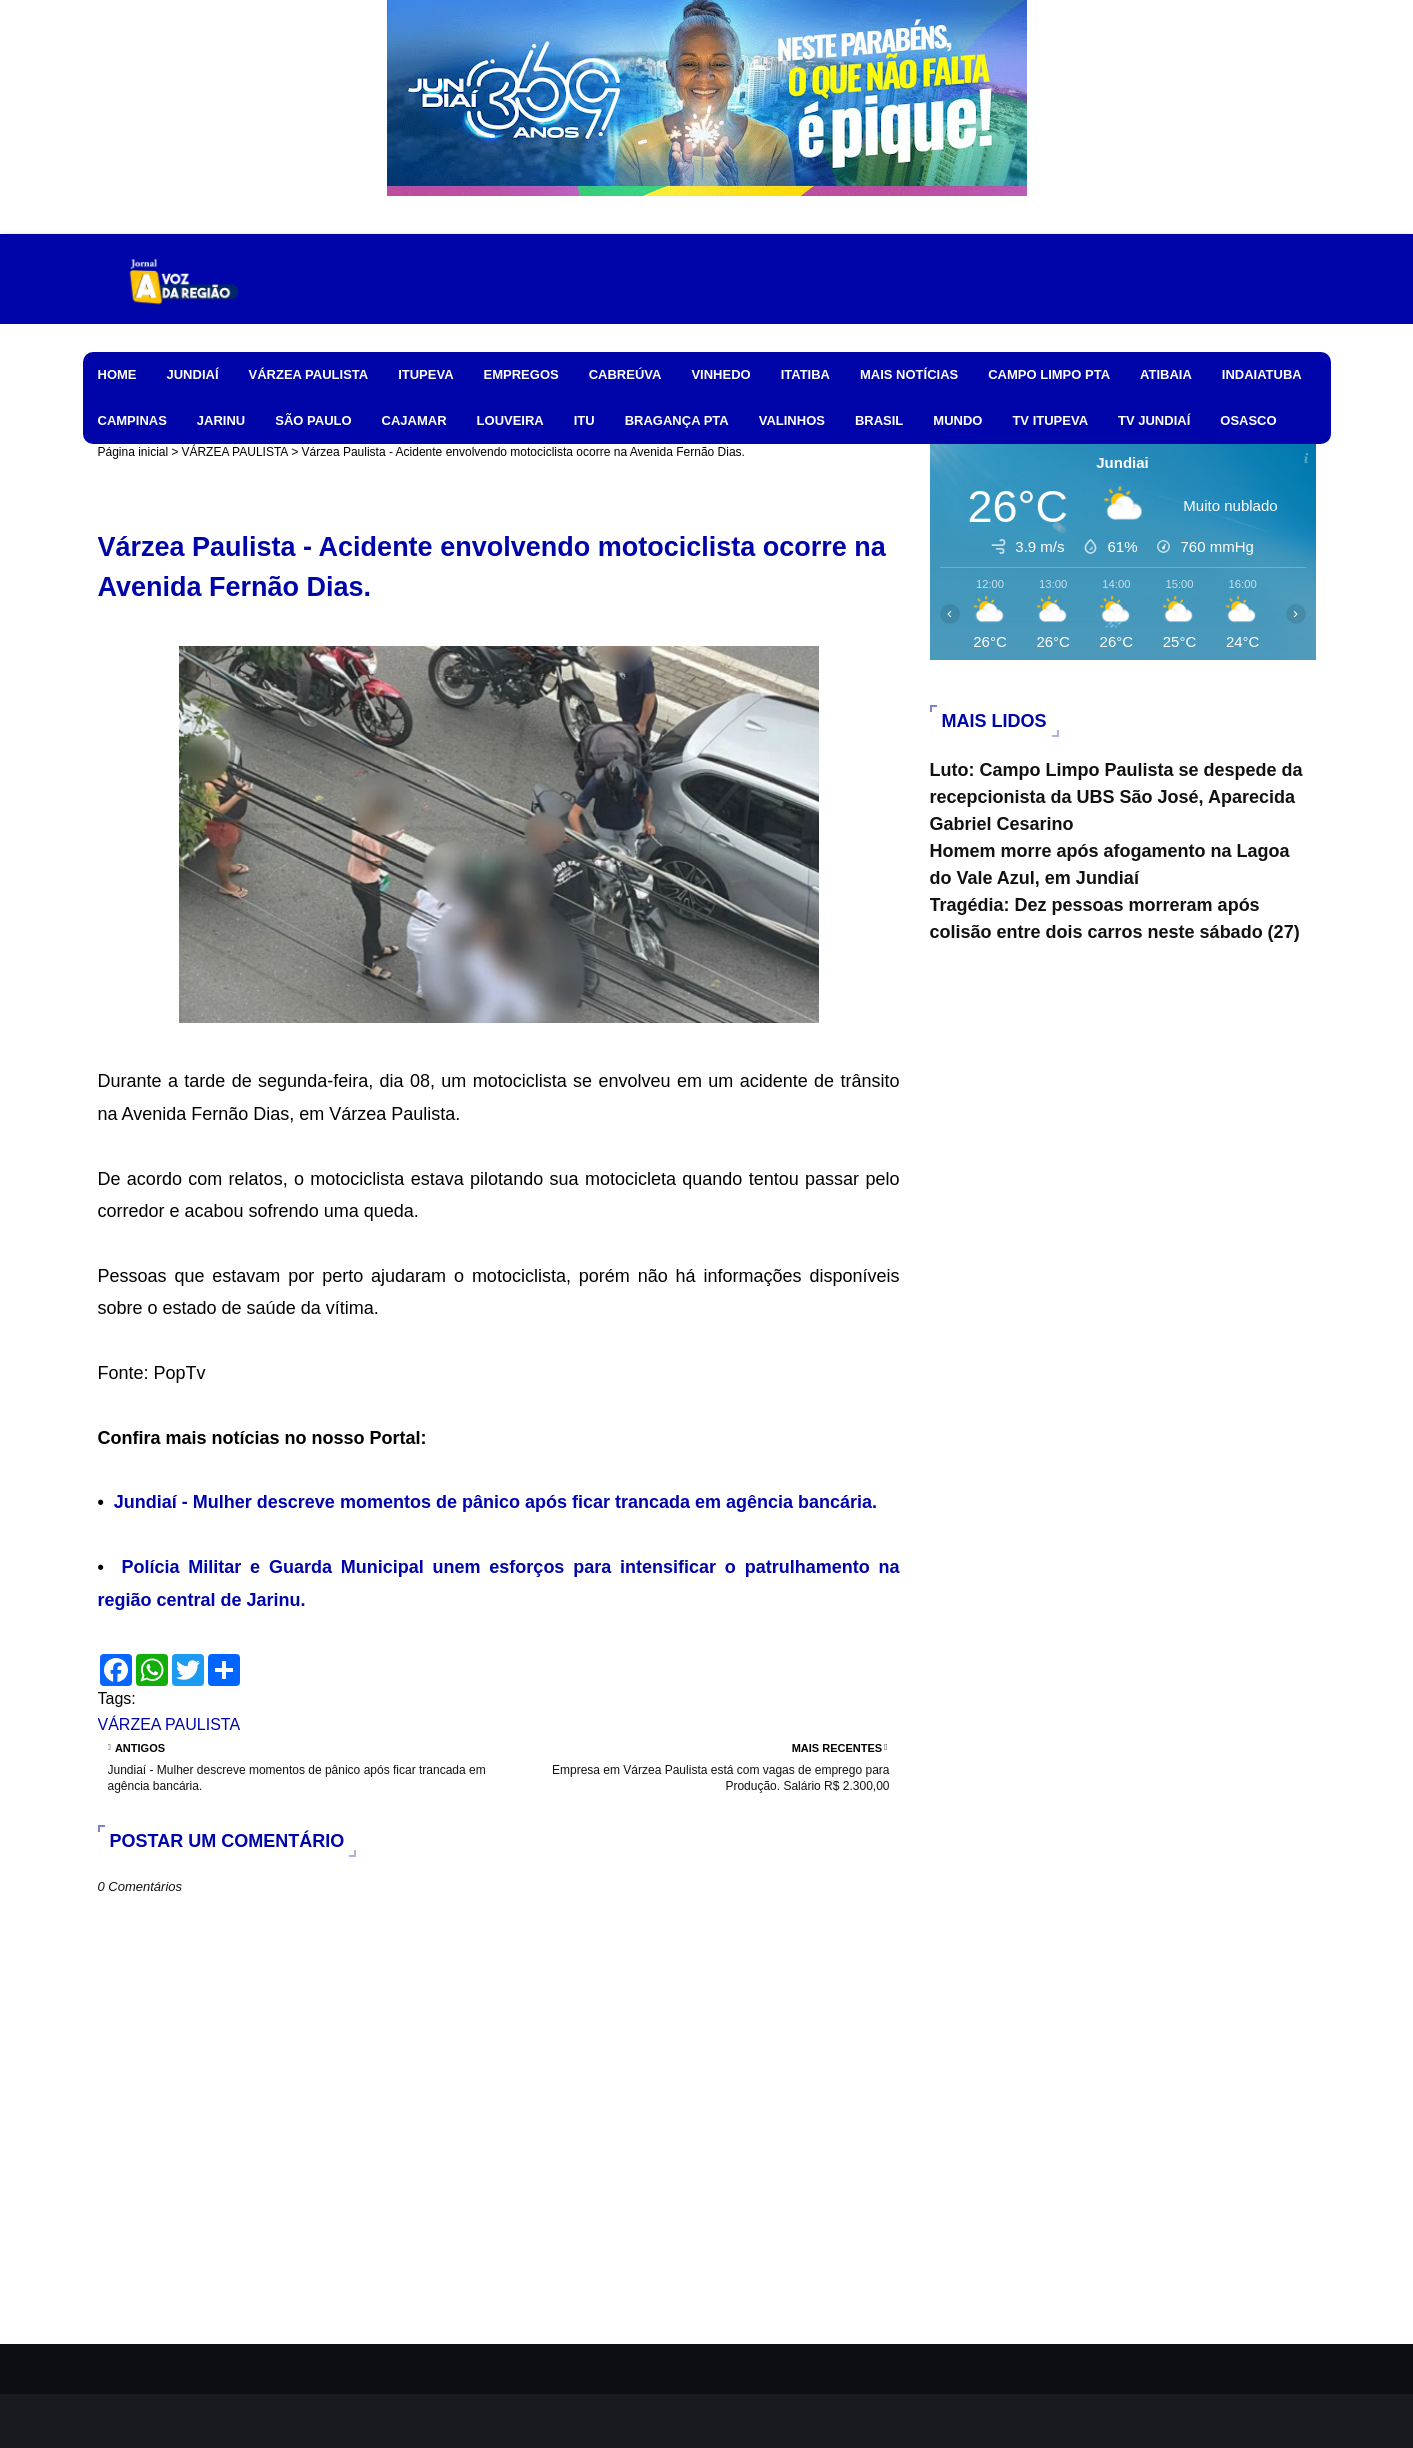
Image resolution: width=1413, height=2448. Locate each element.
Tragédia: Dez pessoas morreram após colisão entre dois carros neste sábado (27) (1115, 918)
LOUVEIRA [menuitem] (510, 420)
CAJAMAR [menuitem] (414, 420)
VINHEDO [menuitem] (720, 374)
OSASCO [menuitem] (1248, 420)
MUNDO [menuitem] (957, 420)
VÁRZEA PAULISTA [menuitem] (309, 374)
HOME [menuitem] (117, 374)
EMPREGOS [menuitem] (521, 374)
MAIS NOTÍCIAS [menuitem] (909, 374)
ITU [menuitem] (584, 420)
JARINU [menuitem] (221, 420)
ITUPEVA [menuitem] (425, 374)
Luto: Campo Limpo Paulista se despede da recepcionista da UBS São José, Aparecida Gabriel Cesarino (1116, 797)
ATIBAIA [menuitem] (1166, 374)
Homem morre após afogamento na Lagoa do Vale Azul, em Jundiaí (1110, 864)
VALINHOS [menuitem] (792, 420)
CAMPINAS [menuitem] (132, 420)
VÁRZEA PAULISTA (234, 452)
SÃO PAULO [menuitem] (313, 420)
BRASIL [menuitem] (879, 420)
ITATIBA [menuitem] (805, 374)
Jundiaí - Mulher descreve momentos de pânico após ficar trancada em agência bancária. (495, 1502)
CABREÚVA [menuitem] (625, 374)
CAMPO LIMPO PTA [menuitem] (1049, 374)
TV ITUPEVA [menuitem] (1050, 420)
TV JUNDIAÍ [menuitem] (1154, 420)
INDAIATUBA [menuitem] (1262, 374)
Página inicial (133, 452)
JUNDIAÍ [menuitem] (193, 374)
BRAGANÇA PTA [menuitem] (677, 420)
